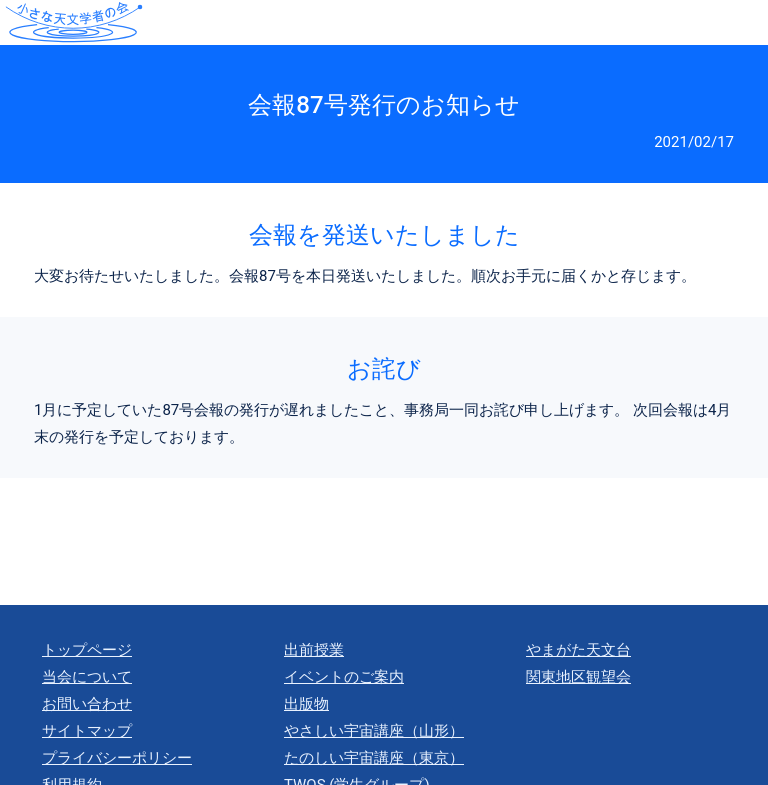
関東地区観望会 (578, 677)
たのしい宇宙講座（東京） (374, 758)
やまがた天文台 (578, 650)
